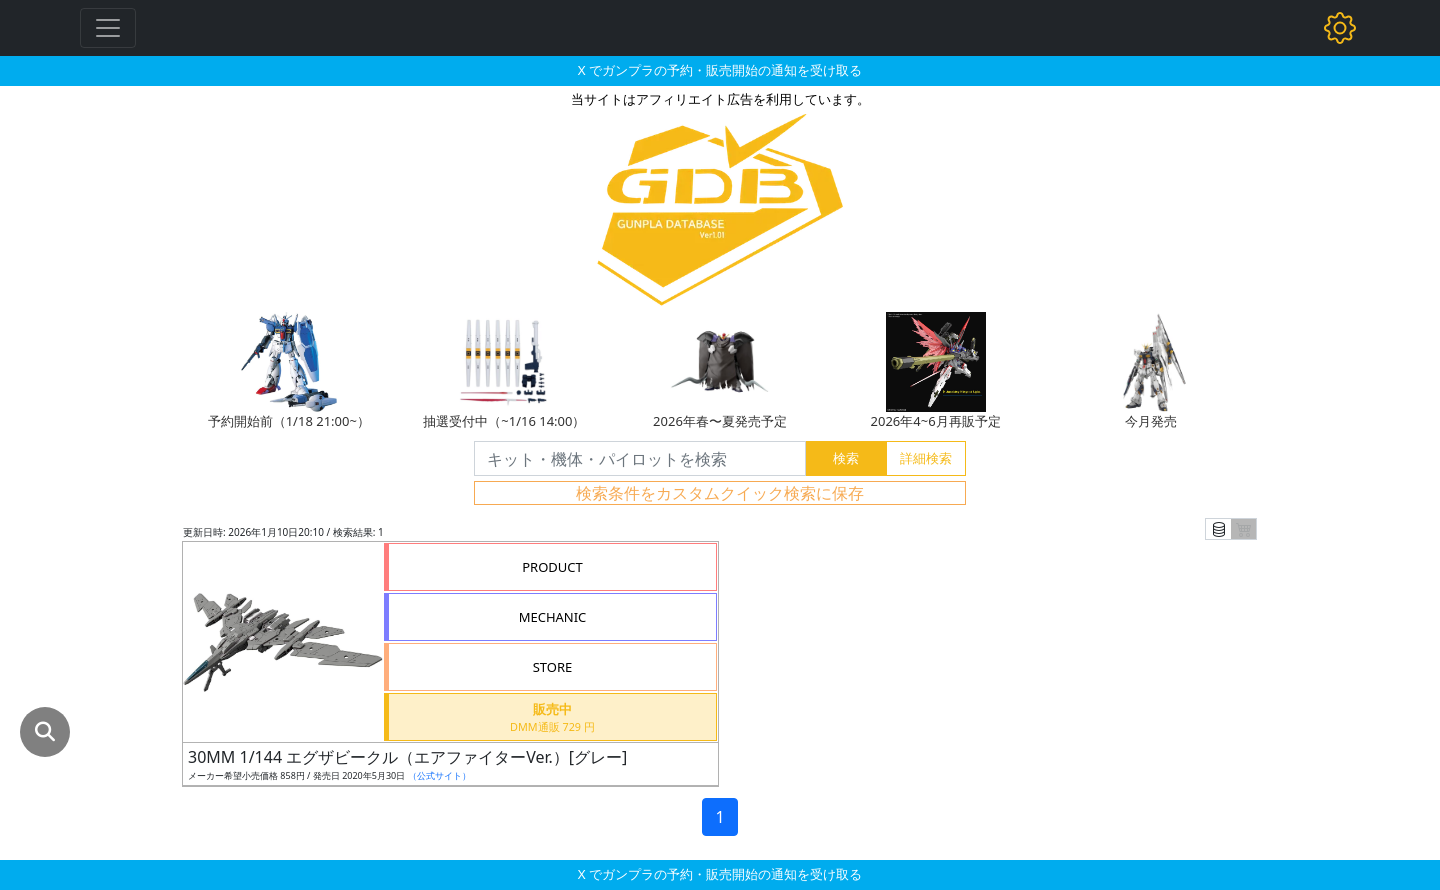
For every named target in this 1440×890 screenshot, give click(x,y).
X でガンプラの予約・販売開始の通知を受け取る (720, 70)
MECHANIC (553, 617)
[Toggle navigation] (108, 28)
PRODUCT (552, 567)
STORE (553, 667)
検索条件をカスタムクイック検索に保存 (720, 493)
